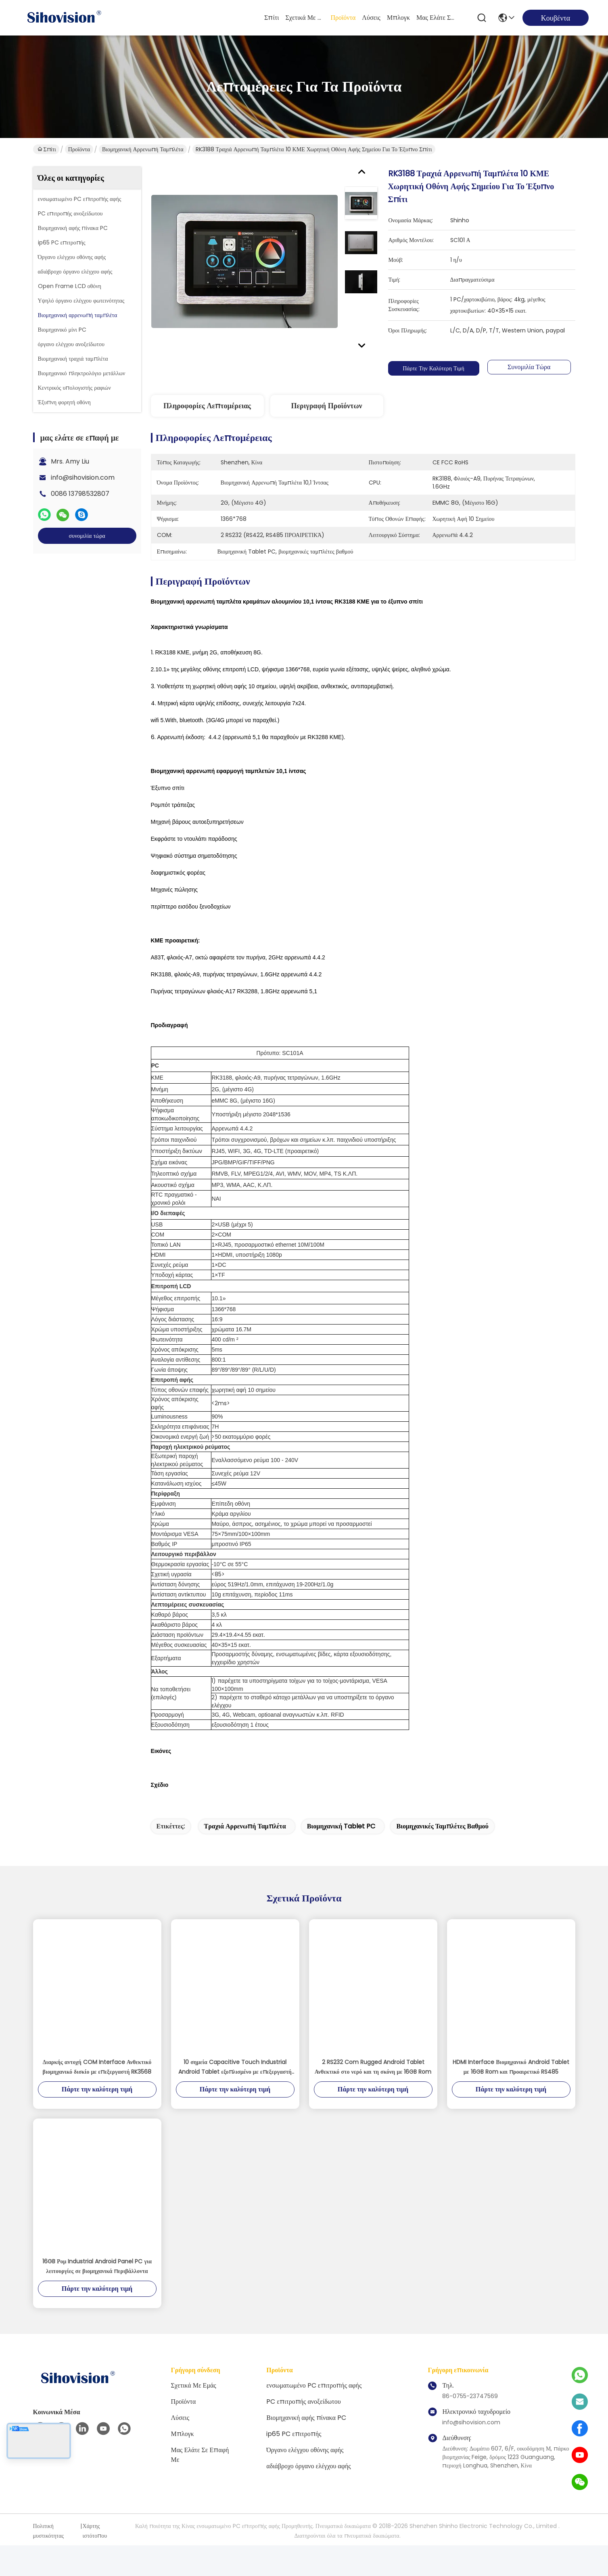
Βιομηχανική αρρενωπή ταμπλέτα (143, 149)
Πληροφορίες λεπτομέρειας (207, 406)
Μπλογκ (398, 17)
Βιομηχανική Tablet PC (341, 1856)
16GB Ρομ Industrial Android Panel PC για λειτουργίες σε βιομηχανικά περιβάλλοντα (97, 2297)
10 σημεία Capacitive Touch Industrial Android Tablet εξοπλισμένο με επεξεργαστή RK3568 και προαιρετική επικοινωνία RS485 (235, 2098)
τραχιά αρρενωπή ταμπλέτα (245, 1856)
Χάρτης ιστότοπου (95, 2561)
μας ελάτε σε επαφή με (435, 17)
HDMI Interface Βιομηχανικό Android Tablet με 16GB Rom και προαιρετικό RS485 (511, 2097)
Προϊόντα (342, 17)
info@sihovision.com (83, 477)
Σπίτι (271, 17)
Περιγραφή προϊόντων (326, 406)
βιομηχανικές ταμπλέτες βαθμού (442, 1856)
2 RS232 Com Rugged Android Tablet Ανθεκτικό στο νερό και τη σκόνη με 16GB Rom (373, 2097)
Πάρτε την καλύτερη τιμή (433, 368)
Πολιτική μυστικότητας (48, 2561)
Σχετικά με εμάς (304, 17)
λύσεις (371, 17)
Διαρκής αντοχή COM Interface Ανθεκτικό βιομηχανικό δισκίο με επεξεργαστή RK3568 (97, 2097)
